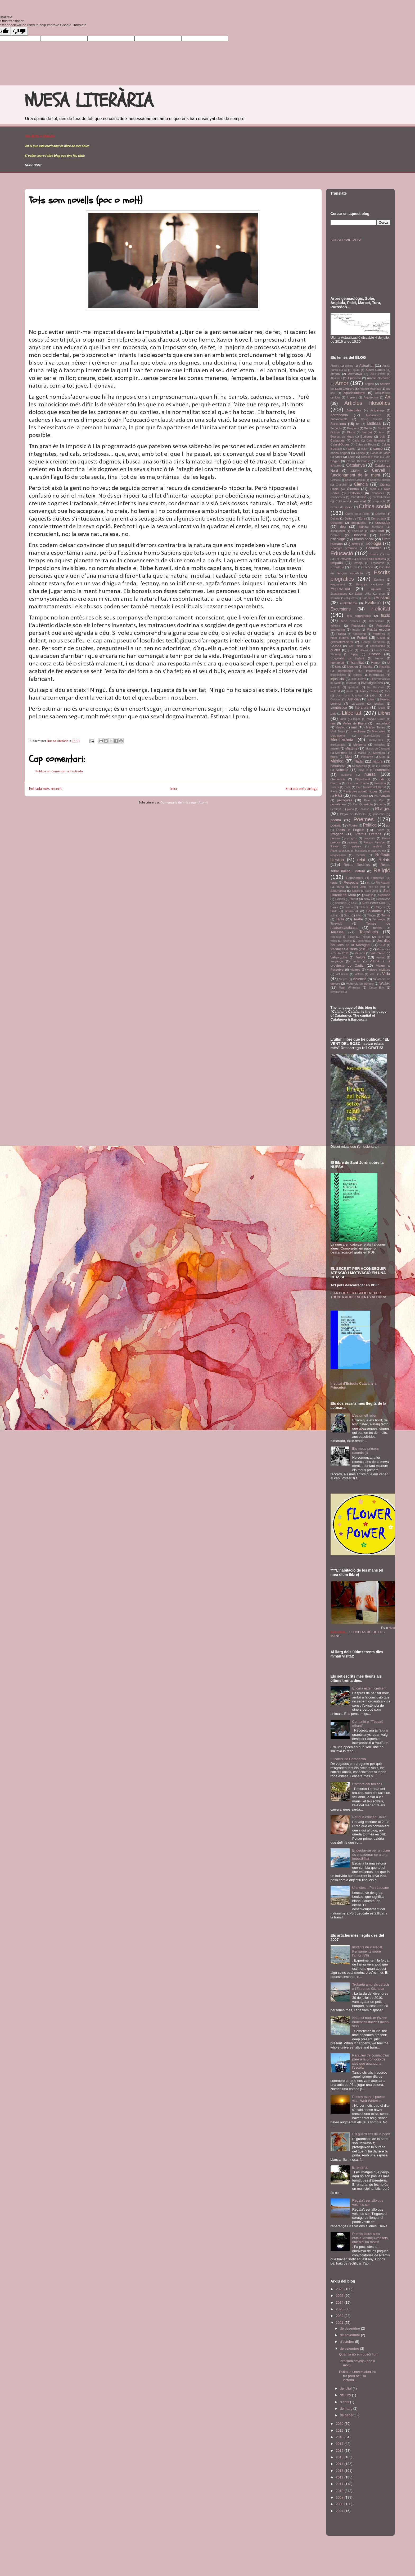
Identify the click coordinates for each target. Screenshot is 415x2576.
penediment (339, 804)
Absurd (335, 365)
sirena (349, 907)
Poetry (353, 825)
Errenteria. (360, 2167)
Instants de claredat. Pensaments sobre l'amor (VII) (367, 1951)
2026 (340, 2289)
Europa (366, 598)
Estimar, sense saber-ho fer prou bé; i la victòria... (357, 2376)
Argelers (352, 397)
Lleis (333, 713)
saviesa (368, 895)
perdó (382, 804)
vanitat (381, 957)
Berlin (368, 428)
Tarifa (340, 919)
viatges (355, 969)
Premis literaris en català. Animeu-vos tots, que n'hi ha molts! (370, 2238)
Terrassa (337, 932)
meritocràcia (338, 744)
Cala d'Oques (340, 444)
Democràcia (378, 518)
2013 (340, 2471)
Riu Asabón (383, 882)
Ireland (335, 691)
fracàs (356, 629)
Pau (338, 795)
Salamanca (338, 890)
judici (373, 695)
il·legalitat (384, 666)
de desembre (350, 2328)
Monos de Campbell (378, 748)
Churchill (341, 484)
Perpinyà (336, 809)
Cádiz (355, 440)
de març (346, 2408)
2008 (340, 2504)
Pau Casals (360, 795)
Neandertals (359, 766)
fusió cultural (340, 637)
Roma (340, 886)
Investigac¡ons (372, 683)
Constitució (358, 497)
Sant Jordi (371, 890)
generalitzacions (342, 642)
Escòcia (368, 567)
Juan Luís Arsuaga (349, 695)
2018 (340, 2437)
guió (350, 650)
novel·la (363, 770)
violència (360, 979)
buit (382, 436)
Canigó (360, 453)
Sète (354, 903)
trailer (351, 936)
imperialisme (338, 674)
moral (334, 756)
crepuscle (379, 501)
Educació (342, 553)
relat (361, 859)
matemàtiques (371, 735)
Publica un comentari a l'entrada (59, 771)
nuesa (370, 774)
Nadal (358, 761)
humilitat (357, 662)
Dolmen (336, 535)
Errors (353, 567)
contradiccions (381, 497)
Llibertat (351, 713)
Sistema (364, 907)
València (360, 953)
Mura (382, 756)
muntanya (367, 756)
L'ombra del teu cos (367, 1784)
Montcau (379, 752)
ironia (349, 691)
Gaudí (381, 637)
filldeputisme (376, 621)
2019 (340, 2430)
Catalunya (355, 465)
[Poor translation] (19, 31)
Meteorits (359, 744)
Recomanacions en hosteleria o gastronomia (358, 850)
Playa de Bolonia (353, 814)
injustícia (337, 679)
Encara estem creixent (369, 1688)
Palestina (380, 783)
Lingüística (339, 707)
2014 (340, 2464)
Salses (356, 890)
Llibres (384, 713)
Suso (347, 915)
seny (367, 899)
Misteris (351, 748)
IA (388, 662)
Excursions (341, 609)
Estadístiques (339, 593)
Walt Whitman (349, 987)
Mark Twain (338, 731)
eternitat (336, 598)
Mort (348, 757)
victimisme (342, 974)
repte (334, 882)
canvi (351, 456)
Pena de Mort (374, 800)
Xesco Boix (376, 987)
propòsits (369, 838)
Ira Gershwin (376, 687)
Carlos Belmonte (358, 461)
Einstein (374, 554)
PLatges (382, 808)
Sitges (380, 907)
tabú (358, 915)
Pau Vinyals (382, 795)
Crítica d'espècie (342, 507)
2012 (340, 2477)
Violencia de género (360, 983)
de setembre (350, 2348)
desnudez (382, 523)
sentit (354, 899)
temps (377, 927)
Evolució (373, 602)
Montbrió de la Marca (350, 752)
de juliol (346, 2388)
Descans (336, 522)
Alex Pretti (378, 374)
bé (357, 423)
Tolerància (368, 932)
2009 (340, 2497)
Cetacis (335, 480)
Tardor (385, 915)
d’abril (345, 2402)
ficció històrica (350, 621)
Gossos (336, 646)
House (379, 658)
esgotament (338, 584)
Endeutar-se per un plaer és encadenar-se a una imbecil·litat (371, 1854)
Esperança (340, 588)
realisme (356, 846)
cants (338, 456)
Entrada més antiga (301, 789)
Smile (334, 911)
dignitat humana (371, 526)
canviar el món (370, 457)
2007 (340, 2511)
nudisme (346, 774)
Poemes (363, 819)
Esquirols (374, 589)
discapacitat (338, 531)
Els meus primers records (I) (365, 1451)
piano (350, 809)
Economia (373, 548)
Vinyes (343, 979)
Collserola (355, 493)
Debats (335, 518)
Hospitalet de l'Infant (347, 658)
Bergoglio (336, 428)
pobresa (378, 814)
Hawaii (364, 650)
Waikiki (385, 983)
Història (375, 654)
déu (343, 527)
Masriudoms (338, 735)
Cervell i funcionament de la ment (360, 472)
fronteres (379, 633)
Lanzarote (357, 703)
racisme (352, 842)
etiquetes (351, 598)
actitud (349, 365)
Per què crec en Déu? (369, 1817)
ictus (338, 666)
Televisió (336, 923)
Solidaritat (374, 911)
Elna (387, 554)
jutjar (371, 699)
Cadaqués (338, 440)
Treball (365, 936)
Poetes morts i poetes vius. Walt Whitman (369, 2099)
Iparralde (353, 687)
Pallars (335, 787)
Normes (385, 766)
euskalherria (348, 603)
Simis (334, 907)
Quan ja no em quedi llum (358, 2354)
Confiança (378, 493)
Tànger (371, 915)
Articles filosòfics (367, 403)
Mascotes (378, 731)
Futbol (362, 638)
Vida (386, 973)
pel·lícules (344, 800)
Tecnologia (379, 919)
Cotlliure (341, 501)
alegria (335, 373)
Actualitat (366, 366)
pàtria (387, 791)
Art (387, 397)
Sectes (340, 899)
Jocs (387, 691)
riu (368, 882)
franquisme (359, 633)
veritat (356, 961)
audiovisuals (339, 419)
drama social (363, 539)
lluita (343, 718)
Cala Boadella (376, 440)
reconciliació (338, 855)
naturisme (338, 766)
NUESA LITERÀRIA (89, 100)
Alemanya (355, 373)
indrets (357, 674)
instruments (358, 679)
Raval (335, 846)
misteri (335, 748)
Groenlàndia (377, 646)
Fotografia (358, 625)
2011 (340, 2484)
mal (333, 723)
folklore (336, 625)
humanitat (337, 662)
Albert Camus (375, 369)
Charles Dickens (380, 480)
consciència (338, 497)
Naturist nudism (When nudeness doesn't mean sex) (370, 2022)
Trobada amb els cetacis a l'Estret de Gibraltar (371, 1986)
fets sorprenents (359, 615)
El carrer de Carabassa (348, 1759)
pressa (335, 838)
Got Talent (356, 646)
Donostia (359, 535)
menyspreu (376, 740)
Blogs (351, 432)
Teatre (358, 919)
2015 (340, 2457)
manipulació (382, 723)
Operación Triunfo (357, 783)
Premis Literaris (368, 834)
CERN (355, 470)
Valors (361, 957)
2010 (340, 2491)
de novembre (350, 2335)
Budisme (366, 436)
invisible (335, 687)
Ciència (361, 484)
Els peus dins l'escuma (371, 559)
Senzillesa (383, 899)
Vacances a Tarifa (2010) (350, 949)
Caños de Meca (380, 453)
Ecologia (373, 543)
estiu (382, 593)
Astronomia (339, 415)
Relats (384, 859)
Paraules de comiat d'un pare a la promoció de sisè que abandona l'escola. (370, 2061)
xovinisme (337, 991)
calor (364, 448)
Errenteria (337, 567)
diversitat (377, 531)
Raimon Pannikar (374, 842)
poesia (336, 825)
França (341, 633)
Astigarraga (377, 410)
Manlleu (340, 727)
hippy (354, 654)
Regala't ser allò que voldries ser (368, 2202)
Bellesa (374, 423)
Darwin (380, 513)
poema (336, 820)
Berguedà (353, 428)
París (334, 791)
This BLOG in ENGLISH (40, 136)
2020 (340, 2424)
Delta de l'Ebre (355, 518)
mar (354, 727)
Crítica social (374, 506)
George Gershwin (373, 642)
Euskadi (383, 597)
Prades (380, 830)
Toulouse (336, 936)
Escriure (379, 579)
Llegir (381, 707)
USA (382, 945)
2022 (340, 2316)
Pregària (337, 834)
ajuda (356, 370)
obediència (338, 779)
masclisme (358, 731)
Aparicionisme (354, 393)
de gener (347, 2415)
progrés (352, 838)
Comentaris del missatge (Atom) (184, 802)
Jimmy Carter (368, 691)
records (360, 855)
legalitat (379, 703)
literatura (361, 707)
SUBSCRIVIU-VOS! (346, 240)
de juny (346, 2395)
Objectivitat (362, 779)
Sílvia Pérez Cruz (374, 902)
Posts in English (350, 830)
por (388, 825)
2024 (340, 2302)
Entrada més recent (45, 789)
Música (337, 761)
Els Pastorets (343, 559)
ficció (385, 615)
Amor (342, 383)
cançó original (340, 452)
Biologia (335, 432)
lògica (356, 719)
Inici (173, 789)
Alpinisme (354, 378)
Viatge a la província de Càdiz (360, 963)
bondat (367, 432)
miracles (380, 744)
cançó (378, 449)
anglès (369, 383)
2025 (340, 2296)
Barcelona (338, 424)
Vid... (373, 974)
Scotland (384, 895)
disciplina (357, 531)
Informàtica (376, 674)
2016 (340, 2451)
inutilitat (351, 683)
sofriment (351, 911)
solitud (335, 915)
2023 (340, 2309)
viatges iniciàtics (378, 969)
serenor (340, 902)
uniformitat (364, 940)
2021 (340, 2323)
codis (373, 489)
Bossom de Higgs (342, 436)
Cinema (353, 489)
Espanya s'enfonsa (369, 584)
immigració (345, 670)
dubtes (355, 544)
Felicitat (380, 608)
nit (373, 766)
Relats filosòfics (357, 865)
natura (377, 761)
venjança (337, 961)
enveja (358, 563)
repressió (377, 877)
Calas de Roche (366, 444)
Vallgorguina (339, 957)
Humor (375, 662)
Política (370, 825)
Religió (381, 870)
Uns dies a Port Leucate (370, 1888)
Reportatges (354, 877)
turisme (347, 940)
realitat (377, 846)
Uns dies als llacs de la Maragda (360, 943)
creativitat (359, 501)
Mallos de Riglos (354, 723)
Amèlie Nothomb (378, 378)
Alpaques (336, 378)
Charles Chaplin (355, 480)
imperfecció (374, 670)
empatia (337, 563)
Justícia (353, 699)
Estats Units (363, 593)
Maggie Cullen (376, 719)
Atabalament (373, 415)
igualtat (368, 666)
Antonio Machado (370, 388)
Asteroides (354, 410)
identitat (352, 666)
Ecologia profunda (344, 548)
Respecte (351, 882)
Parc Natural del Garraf (371, 787)
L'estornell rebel (364, 1415)
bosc (382, 432)
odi (382, 779)
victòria (359, 974)
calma (351, 448)
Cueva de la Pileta (357, 513)
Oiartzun (336, 783)
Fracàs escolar (378, 629)
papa (348, 787)
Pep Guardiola (363, 804)
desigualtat (359, 522)
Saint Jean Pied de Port (368, 886)
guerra (336, 650)
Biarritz (381, 428)
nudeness (382, 770)
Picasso (364, 809)
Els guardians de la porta (371, 2134)
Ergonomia (377, 563)
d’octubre (347, 2342)
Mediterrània (342, 739)
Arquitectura (371, 397)
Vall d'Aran (378, 953)
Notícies (342, 770)
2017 (340, 2444)
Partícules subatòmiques (361, 791)
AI (345, 370)
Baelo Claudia (371, 419)
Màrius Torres (375, 727)
